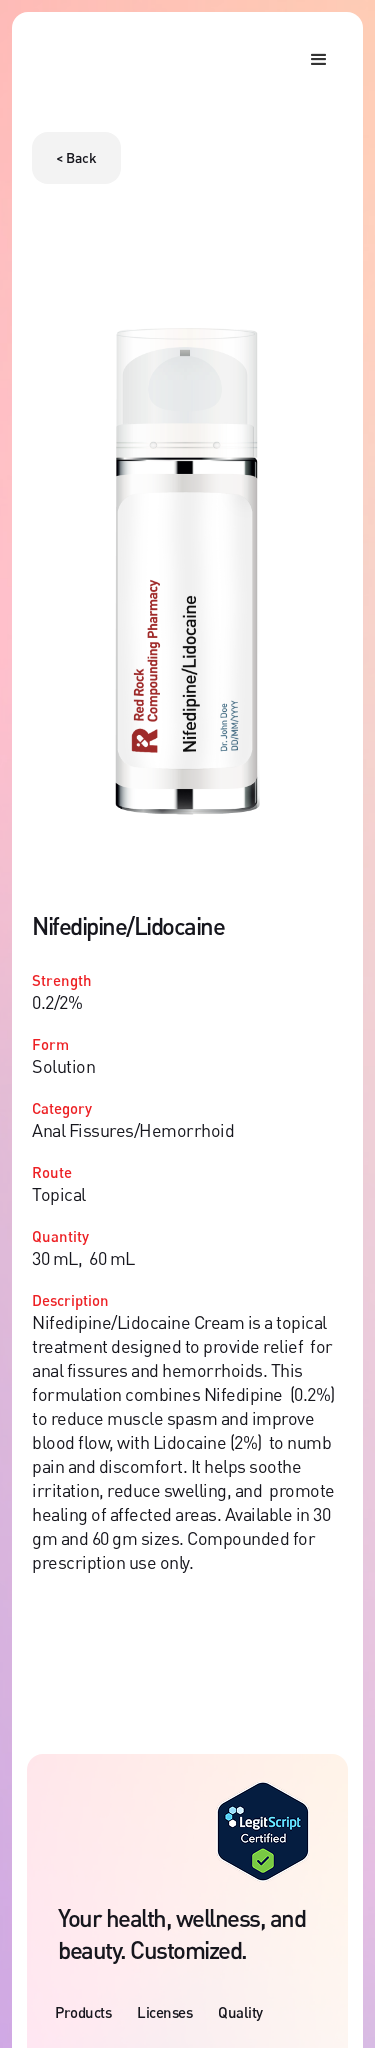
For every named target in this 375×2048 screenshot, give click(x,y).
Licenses (164, 2012)
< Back (76, 157)
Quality (240, 2012)
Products (83, 2012)
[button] (319, 60)
